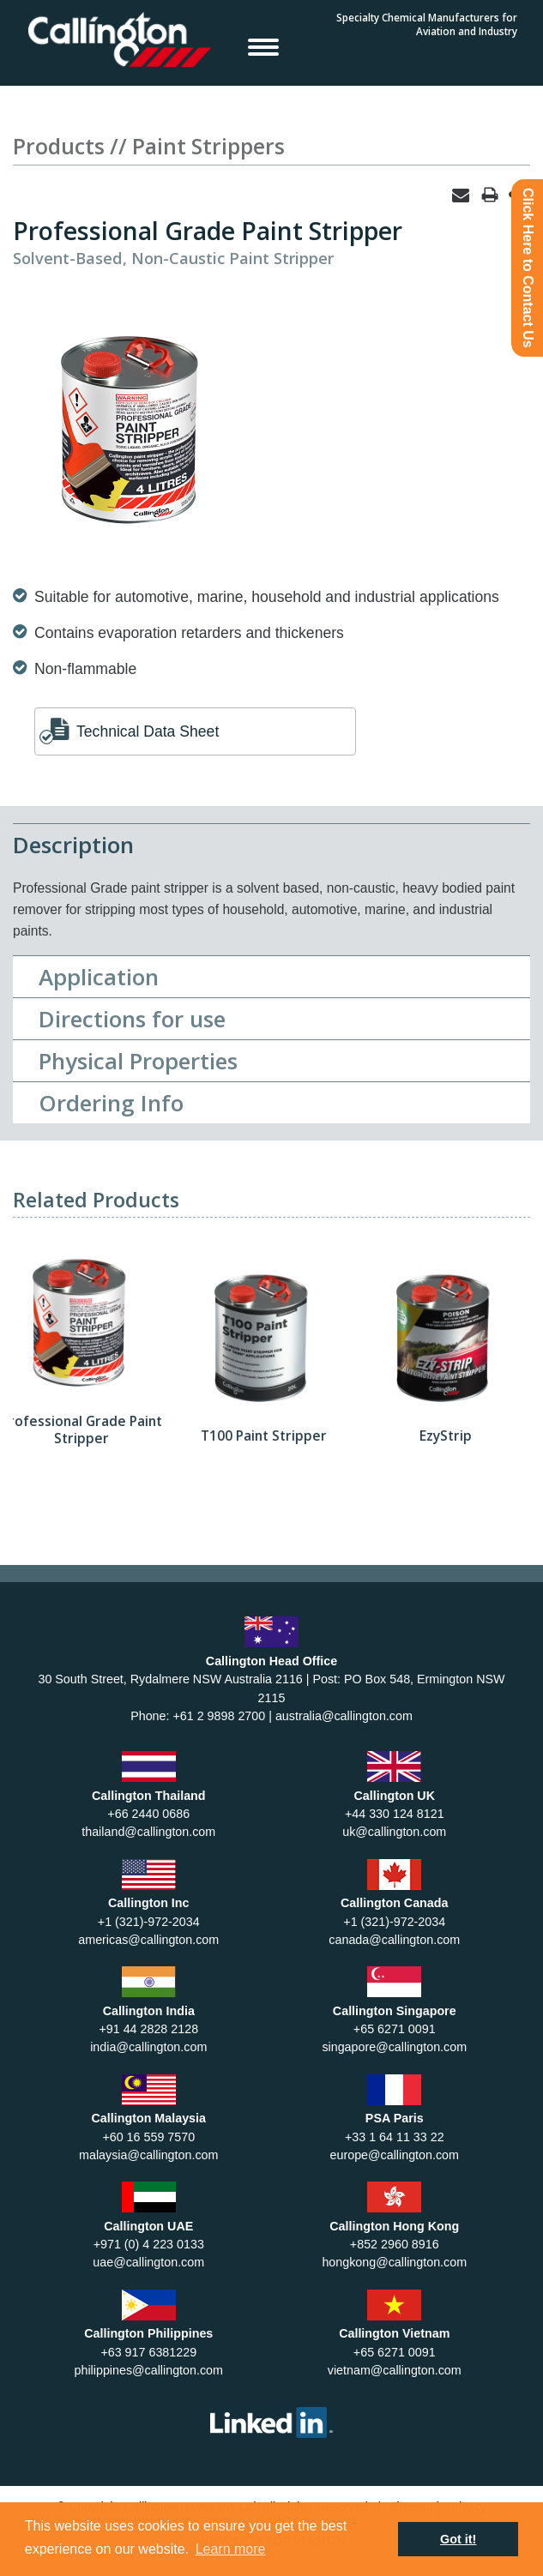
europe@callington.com (394, 2155)
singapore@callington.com (394, 2047)
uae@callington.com (148, 2262)
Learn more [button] (231, 2549)
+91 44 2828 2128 (148, 2029)
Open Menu (263, 46)
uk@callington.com (394, 1832)
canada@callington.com (394, 1940)
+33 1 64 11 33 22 (394, 2137)
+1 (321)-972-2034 (149, 1922)
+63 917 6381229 (148, 2352)
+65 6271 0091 (394, 2029)
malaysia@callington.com (148, 2155)
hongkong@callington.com (394, 2262)
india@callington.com (148, 2047)
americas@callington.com (148, 1940)
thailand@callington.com (148, 1832)
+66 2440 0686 (148, 1814)
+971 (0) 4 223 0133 (149, 2244)
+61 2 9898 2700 (218, 1716)
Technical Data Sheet (147, 731)
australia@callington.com (344, 1716)
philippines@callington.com (149, 2370)
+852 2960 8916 (394, 2244)
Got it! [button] (458, 2539)
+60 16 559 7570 (148, 2137)
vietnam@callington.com (395, 2370)
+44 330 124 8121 (394, 1814)
